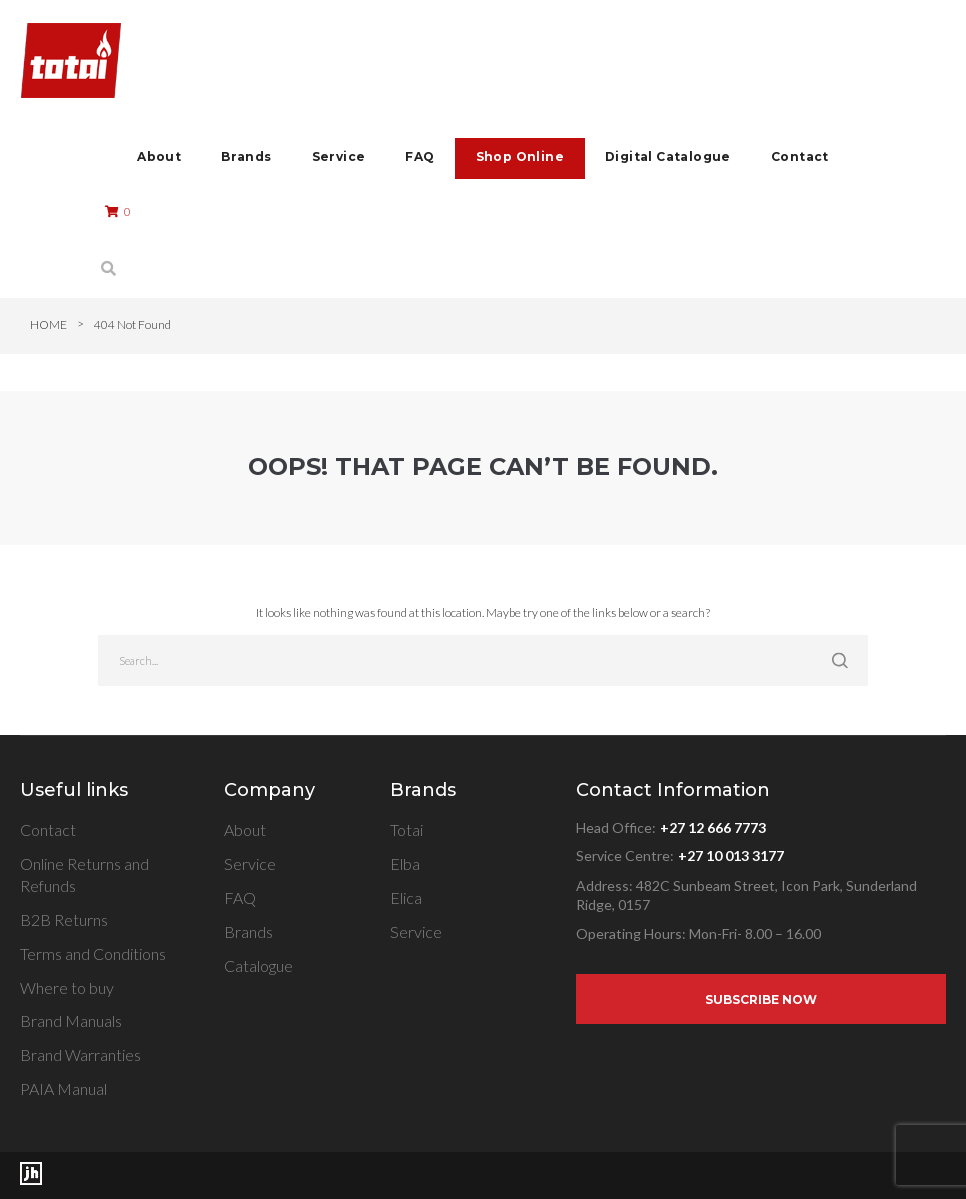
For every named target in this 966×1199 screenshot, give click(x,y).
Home (48, 324)
